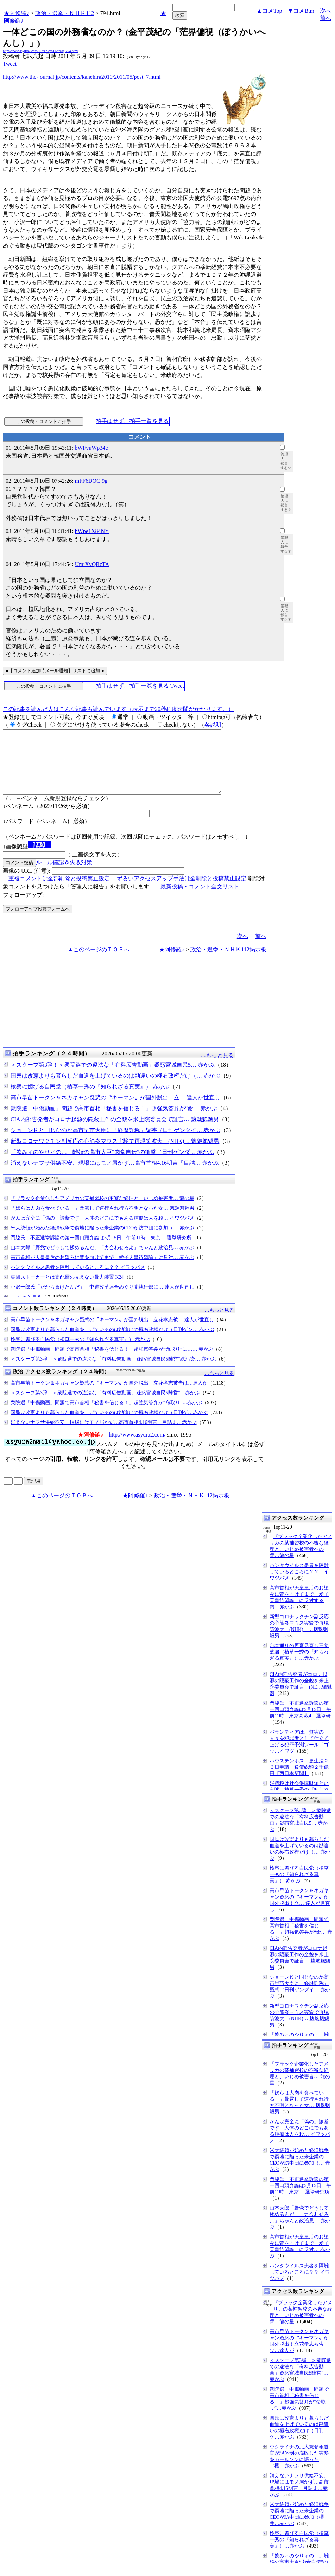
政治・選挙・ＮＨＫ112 (64, 13)
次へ (325, 11)
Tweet (10, 64)
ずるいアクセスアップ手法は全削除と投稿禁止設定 (181, 891)
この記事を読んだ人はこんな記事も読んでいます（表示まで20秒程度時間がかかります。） (118, 709)
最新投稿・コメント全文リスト (199, 899)
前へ (325, 18)
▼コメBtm (301, 11)
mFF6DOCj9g (91, 481)
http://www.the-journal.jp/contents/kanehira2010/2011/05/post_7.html (82, 77)
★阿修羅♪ (16, 13)
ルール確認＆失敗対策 (64, 875)
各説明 (212, 725)
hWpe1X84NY (92, 531)
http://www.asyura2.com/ (137, 1447)
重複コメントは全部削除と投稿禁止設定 (59, 891)
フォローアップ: (23, 908)
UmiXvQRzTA (92, 564)
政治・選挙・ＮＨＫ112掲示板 (228, 962)
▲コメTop (269, 11)
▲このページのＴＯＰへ (99, 962)
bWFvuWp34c (91, 448)
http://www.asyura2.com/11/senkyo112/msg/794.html (40, 51)
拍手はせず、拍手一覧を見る (132, 421)
